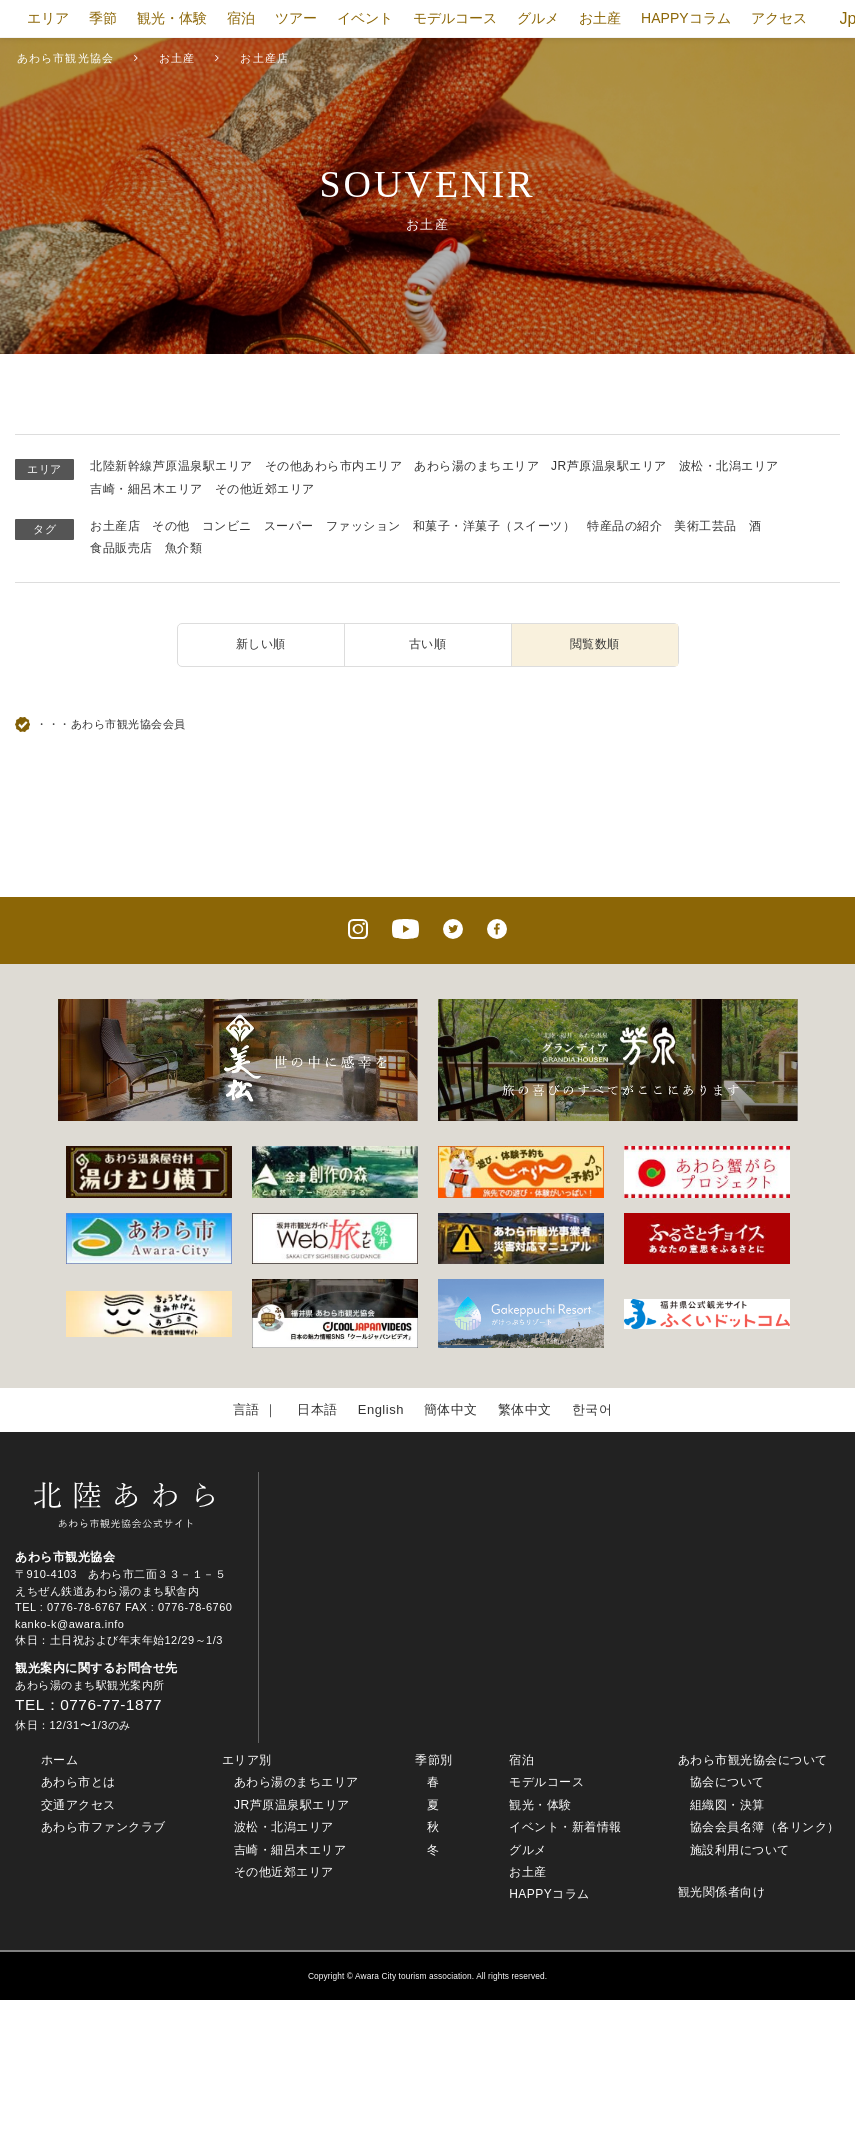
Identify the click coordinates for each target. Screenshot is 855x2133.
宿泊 (241, 18)
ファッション (363, 526)
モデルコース (455, 18)
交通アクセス (78, 1805)
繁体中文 (525, 1409)
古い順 (428, 644)
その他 (171, 526)
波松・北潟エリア (729, 466)
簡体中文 (451, 1409)
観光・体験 (172, 18)
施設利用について (740, 1850)
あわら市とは (78, 1782)
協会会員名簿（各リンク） (765, 1827)
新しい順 (261, 644)
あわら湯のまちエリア (476, 466)
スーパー (289, 526)
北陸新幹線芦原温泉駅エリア (171, 466)
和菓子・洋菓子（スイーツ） (494, 526)
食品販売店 (121, 548)
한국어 (592, 1409)
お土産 (600, 18)
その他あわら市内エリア (334, 466)
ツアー (296, 18)
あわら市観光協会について (753, 1760)
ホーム (60, 1760)
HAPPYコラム (685, 18)
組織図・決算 (727, 1805)
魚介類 (184, 548)
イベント (365, 18)
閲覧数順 (595, 644)
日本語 (317, 1409)
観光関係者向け (722, 1892)
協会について (727, 1782)
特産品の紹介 (624, 526)
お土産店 (115, 526)
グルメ (538, 18)
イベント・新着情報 (565, 1827)
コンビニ (227, 526)
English (381, 1409)
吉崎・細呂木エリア (146, 489)
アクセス (779, 18)
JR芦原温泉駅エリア (609, 466)
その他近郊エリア (265, 489)
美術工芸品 (705, 526)
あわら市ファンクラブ (103, 1827)
